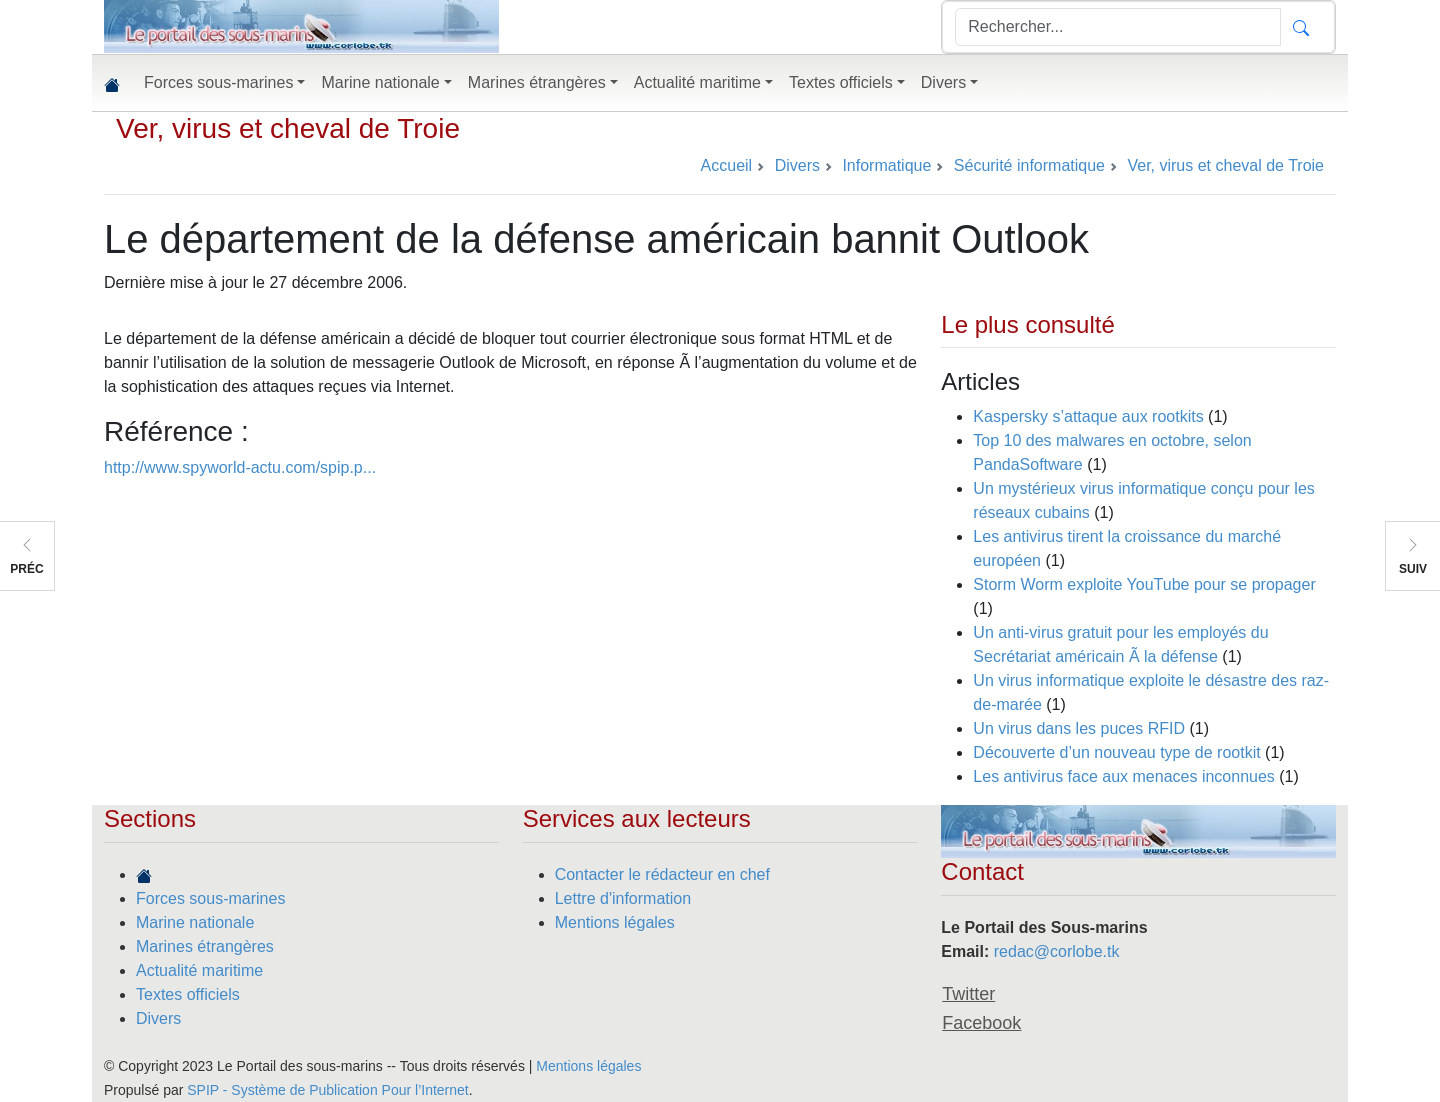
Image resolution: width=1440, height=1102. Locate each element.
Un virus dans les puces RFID (1079, 728)
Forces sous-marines (210, 898)
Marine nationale (195, 922)
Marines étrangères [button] (537, 82)
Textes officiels (188, 994)
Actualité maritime (199, 970)
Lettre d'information (623, 898)
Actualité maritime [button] (697, 82)
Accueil (727, 165)
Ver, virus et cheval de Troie (288, 128)
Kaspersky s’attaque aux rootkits (1088, 416)
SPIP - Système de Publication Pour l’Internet (327, 1090)
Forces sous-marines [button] (218, 82)
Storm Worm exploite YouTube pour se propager (1144, 584)
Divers (158, 1018)
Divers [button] (943, 82)
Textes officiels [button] (841, 82)
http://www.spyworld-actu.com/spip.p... (240, 467)
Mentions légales (615, 922)
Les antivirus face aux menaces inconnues (1124, 776)
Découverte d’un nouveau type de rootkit (1116, 752)
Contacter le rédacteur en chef (662, 874)
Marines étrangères (205, 946)
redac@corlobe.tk (1057, 951)
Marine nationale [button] (380, 82)
